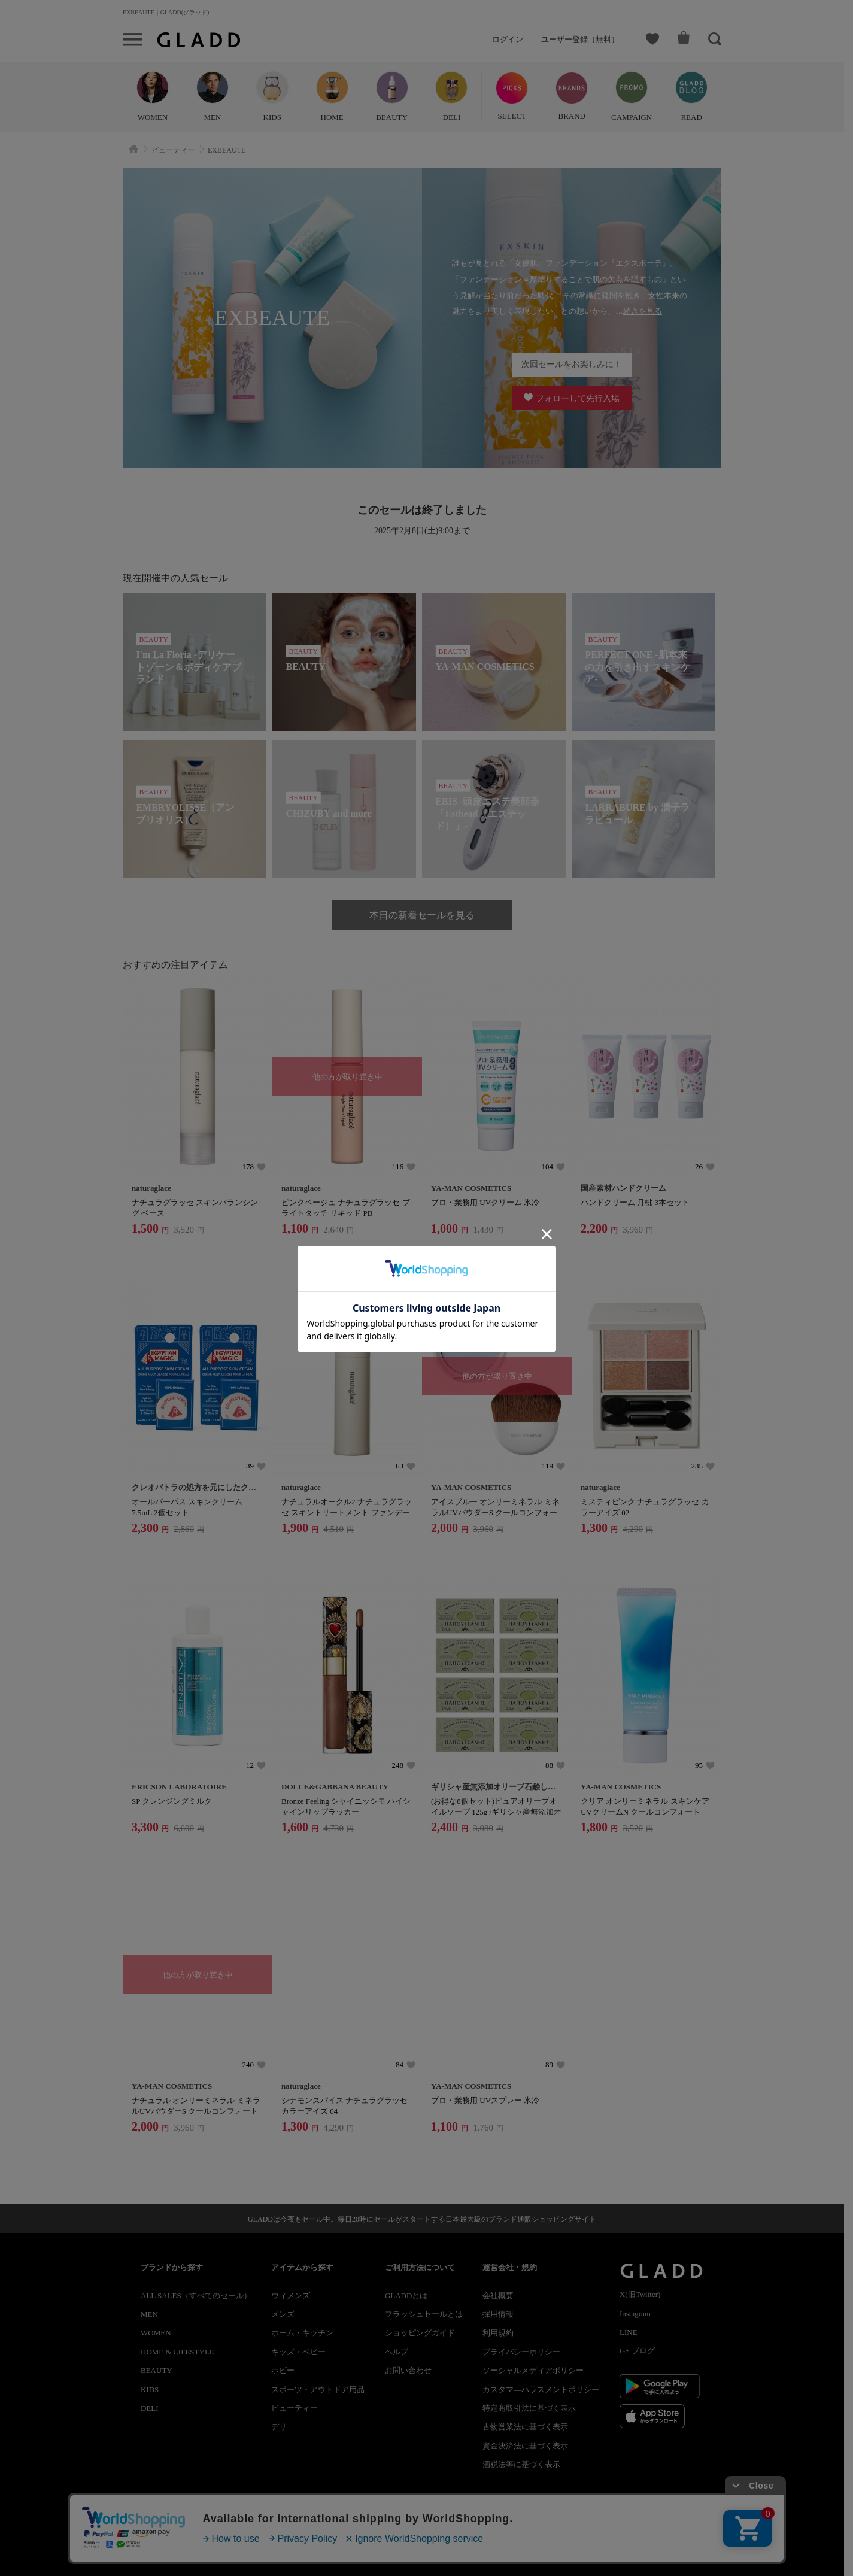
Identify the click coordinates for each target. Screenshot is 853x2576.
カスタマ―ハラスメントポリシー (540, 2389)
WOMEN (156, 2332)
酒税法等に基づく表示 (521, 2464)
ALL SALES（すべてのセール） (196, 2295)
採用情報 (498, 2314)
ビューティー (294, 2408)
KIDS (150, 2389)
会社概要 (498, 2295)
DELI (150, 2408)
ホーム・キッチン (302, 2332)
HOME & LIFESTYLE (177, 2351)
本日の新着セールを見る (422, 915)
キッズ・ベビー (298, 2351)
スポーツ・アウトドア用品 (318, 2389)
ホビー (283, 2370)
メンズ (283, 2314)
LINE (629, 2332)
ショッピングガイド (420, 2332)
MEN (149, 2314)
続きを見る (642, 311)
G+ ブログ (637, 2350)
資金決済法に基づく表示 (525, 2445)
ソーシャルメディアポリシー (533, 2370)
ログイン (507, 39)
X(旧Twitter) (640, 2294)
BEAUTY (156, 2370)
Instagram (635, 2313)
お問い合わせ (408, 2370)
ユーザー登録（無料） (580, 39)
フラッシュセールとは (424, 2314)
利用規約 (498, 2332)
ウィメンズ (290, 2295)
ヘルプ (396, 2351)
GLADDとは (406, 2295)
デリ (279, 2426)
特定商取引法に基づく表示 (529, 2408)
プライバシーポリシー (521, 2351)
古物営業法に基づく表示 (525, 2426)
